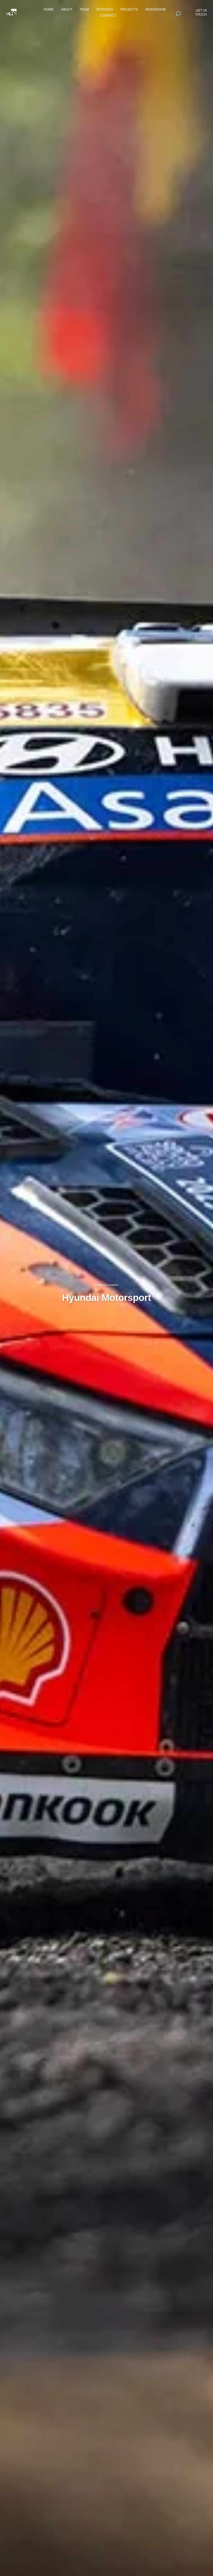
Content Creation (106, 1285)
